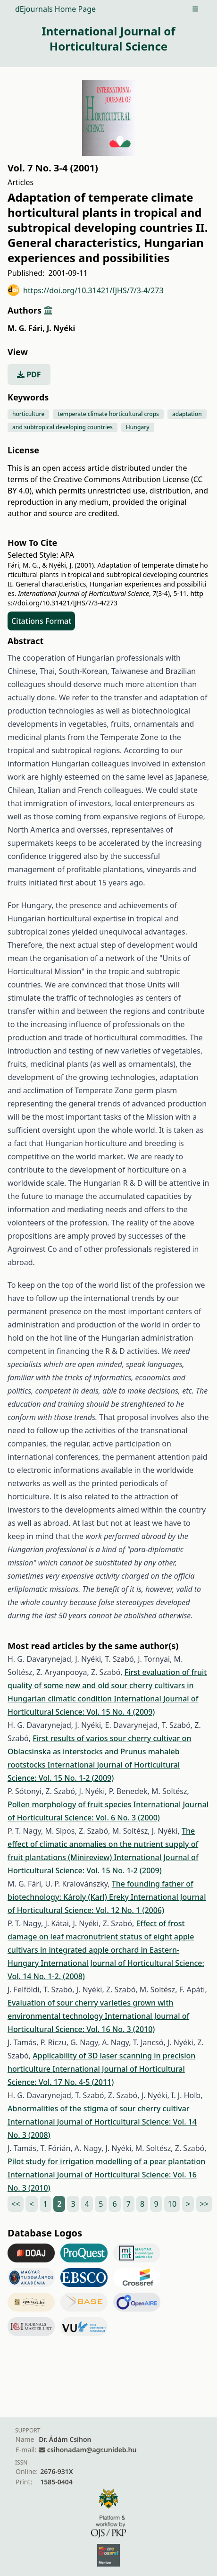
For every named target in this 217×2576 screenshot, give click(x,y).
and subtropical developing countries (62, 427)
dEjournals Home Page (55, 9)
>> (204, 2204)
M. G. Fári (26, 328)
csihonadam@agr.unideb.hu (91, 2449)
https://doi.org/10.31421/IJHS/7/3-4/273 (86, 290)
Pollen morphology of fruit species (71, 1804)
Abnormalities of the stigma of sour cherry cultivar (99, 2108)
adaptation (187, 414)
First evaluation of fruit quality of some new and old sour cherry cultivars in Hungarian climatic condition (107, 1685)
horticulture (28, 414)
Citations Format (41, 621)
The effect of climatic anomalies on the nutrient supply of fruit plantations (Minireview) (103, 1844)
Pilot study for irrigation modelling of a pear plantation (106, 2161)
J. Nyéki (61, 328)
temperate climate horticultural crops (108, 414)
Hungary (138, 427)
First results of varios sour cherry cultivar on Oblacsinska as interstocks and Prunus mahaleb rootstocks (99, 1751)
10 (172, 2204)
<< (15, 2204)
